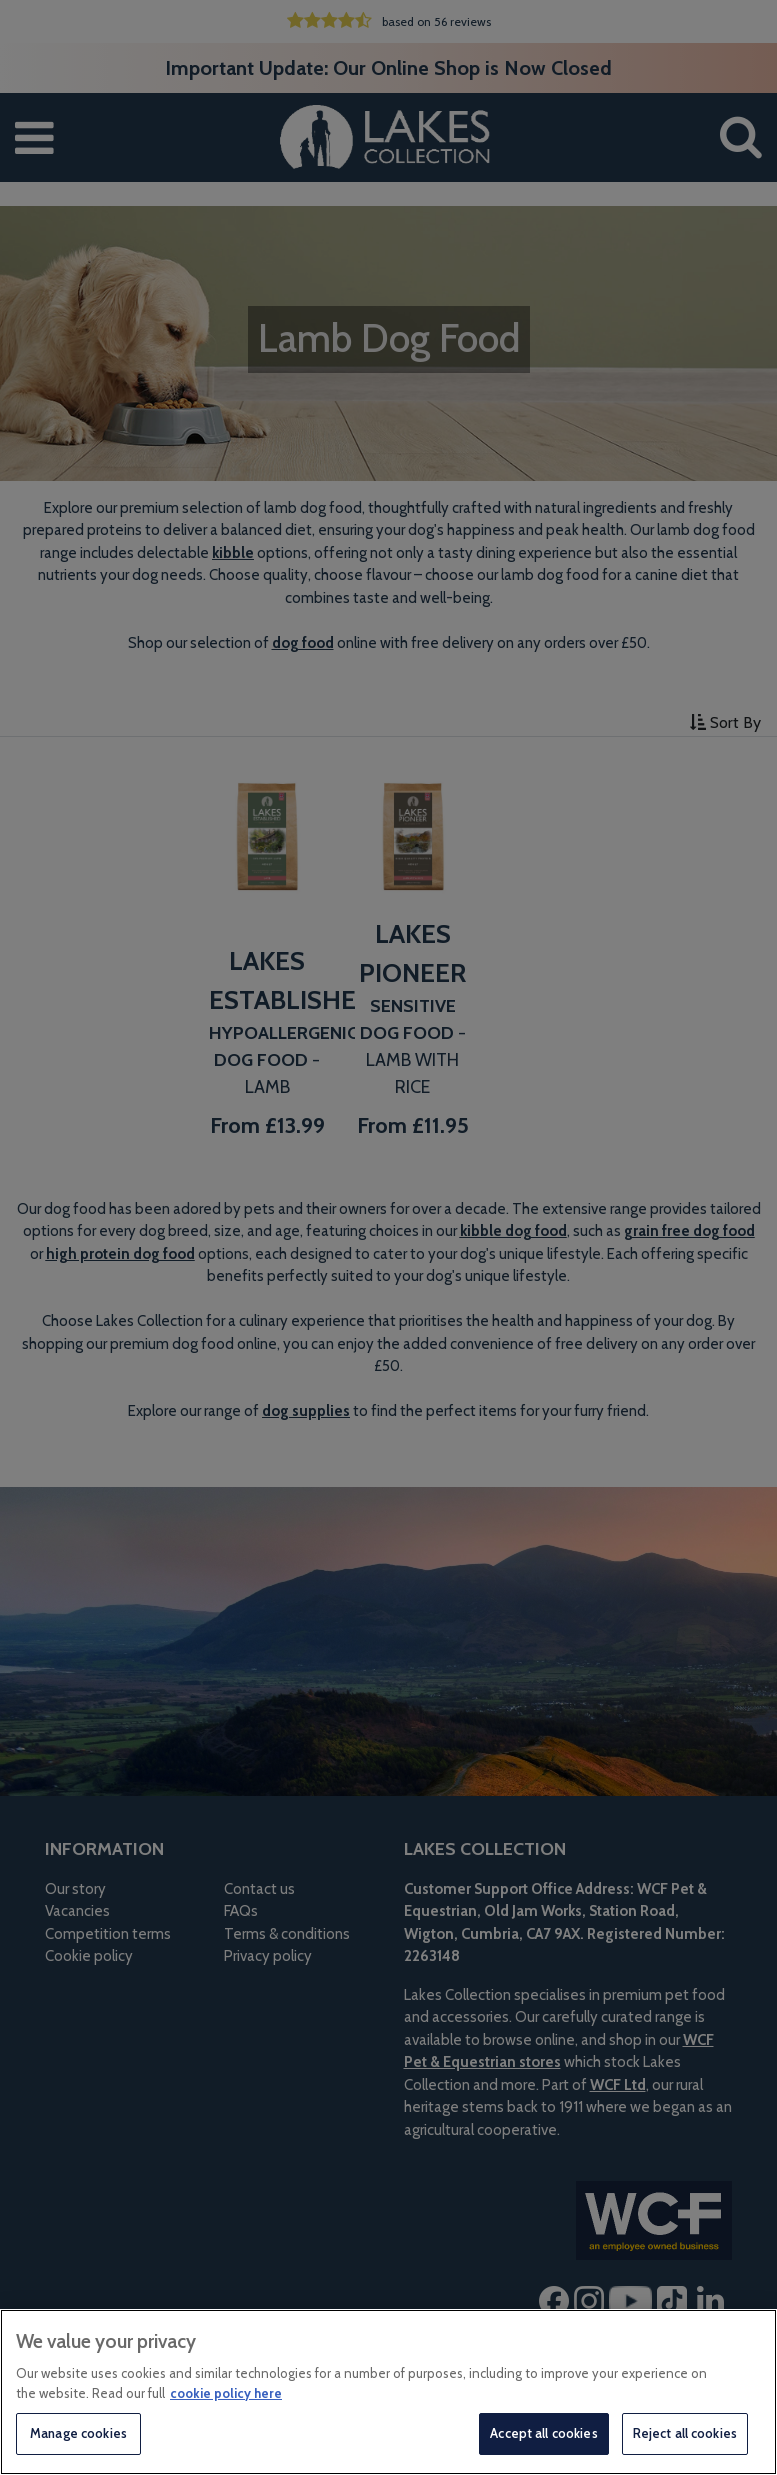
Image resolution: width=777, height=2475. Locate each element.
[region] (388, 2392)
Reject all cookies (685, 2433)
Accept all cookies (543, 2433)
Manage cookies (78, 2433)
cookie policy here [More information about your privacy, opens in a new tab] (226, 2393)
